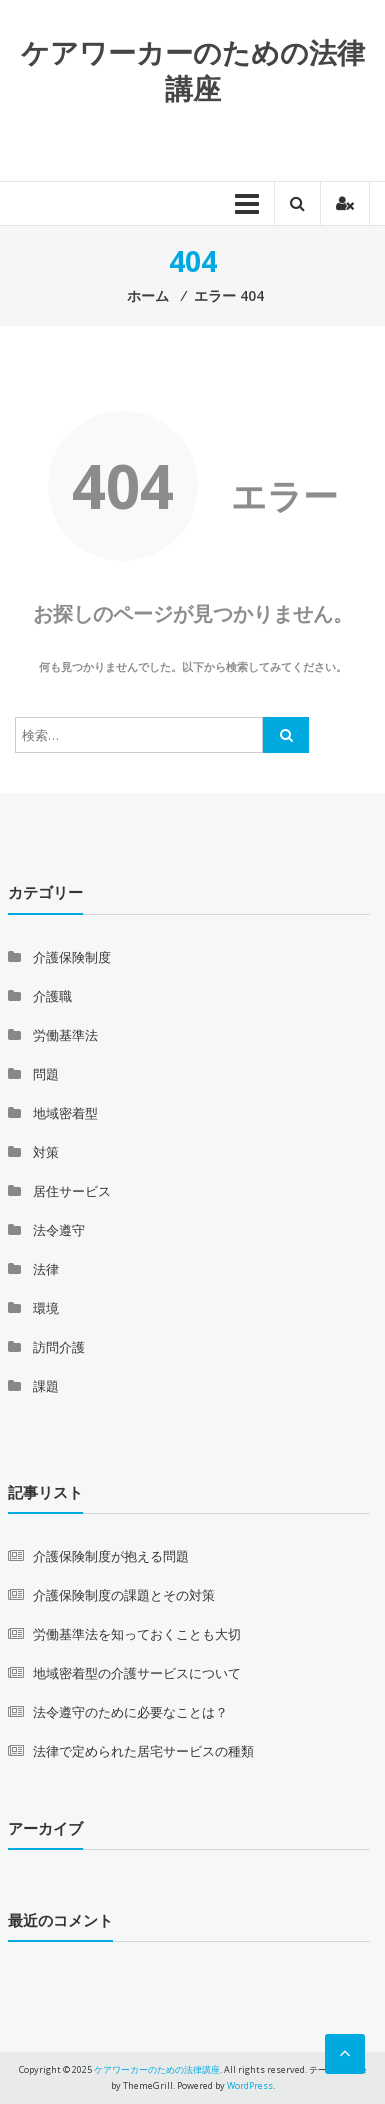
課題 (46, 1386)
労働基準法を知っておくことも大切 (137, 1634)
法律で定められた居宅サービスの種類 (143, 1751)
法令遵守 (59, 1230)
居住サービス (72, 1191)
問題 (46, 1074)
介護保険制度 (72, 957)
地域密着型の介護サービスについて (137, 1673)
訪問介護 (59, 1347)
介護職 (52, 996)
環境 (46, 1308)
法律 (46, 1269)
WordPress (250, 2085)
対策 (46, 1152)
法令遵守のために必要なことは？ (130, 1712)
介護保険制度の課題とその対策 (124, 1595)
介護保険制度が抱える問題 (111, 1556)
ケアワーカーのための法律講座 (193, 70)
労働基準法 (65, 1035)
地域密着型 (65, 1113)
